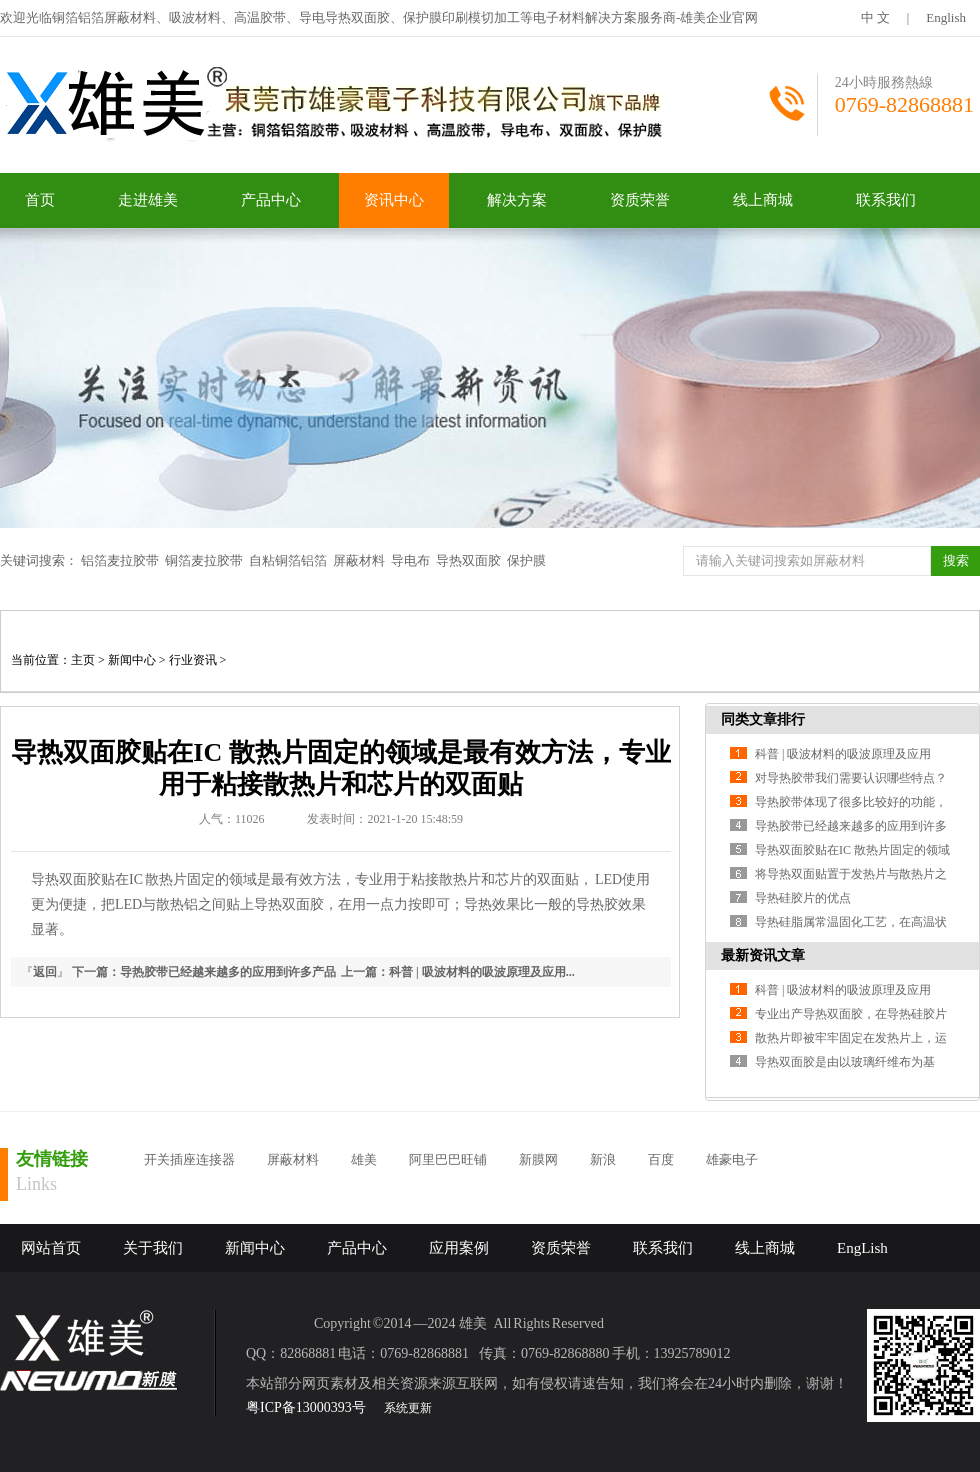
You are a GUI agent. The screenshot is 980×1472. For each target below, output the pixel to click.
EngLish (862, 1248)
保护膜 (526, 560)
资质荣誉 (640, 200)
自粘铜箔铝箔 (288, 560)
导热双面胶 (468, 560)
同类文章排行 (763, 719)
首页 (40, 200)
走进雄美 (148, 200)
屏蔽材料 (359, 560)
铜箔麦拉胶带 (204, 560)
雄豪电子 (732, 1159)
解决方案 (517, 200)
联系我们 (886, 200)
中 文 (875, 17)
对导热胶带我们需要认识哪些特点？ (851, 778)
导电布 (410, 560)
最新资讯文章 (763, 955)
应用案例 (459, 1248)
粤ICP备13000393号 (306, 1407)
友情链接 (52, 1159)
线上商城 (763, 200)
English (946, 17)
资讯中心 (394, 200)
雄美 (364, 1159)
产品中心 (271, 200)
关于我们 (153, 1248)
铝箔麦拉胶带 (120, 560)
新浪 (603, 1159)
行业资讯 (193, 660)
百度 (661, 1159)
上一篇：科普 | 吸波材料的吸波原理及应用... (458, 972)
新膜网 (538, 1159)
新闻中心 (132, 660)
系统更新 (408, 1408)
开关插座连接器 (189, 1159)
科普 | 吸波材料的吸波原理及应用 (843, 754)
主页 (83, 660)
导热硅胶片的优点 (803, 898)
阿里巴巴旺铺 (448, 1159)
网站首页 (51, 1248)
